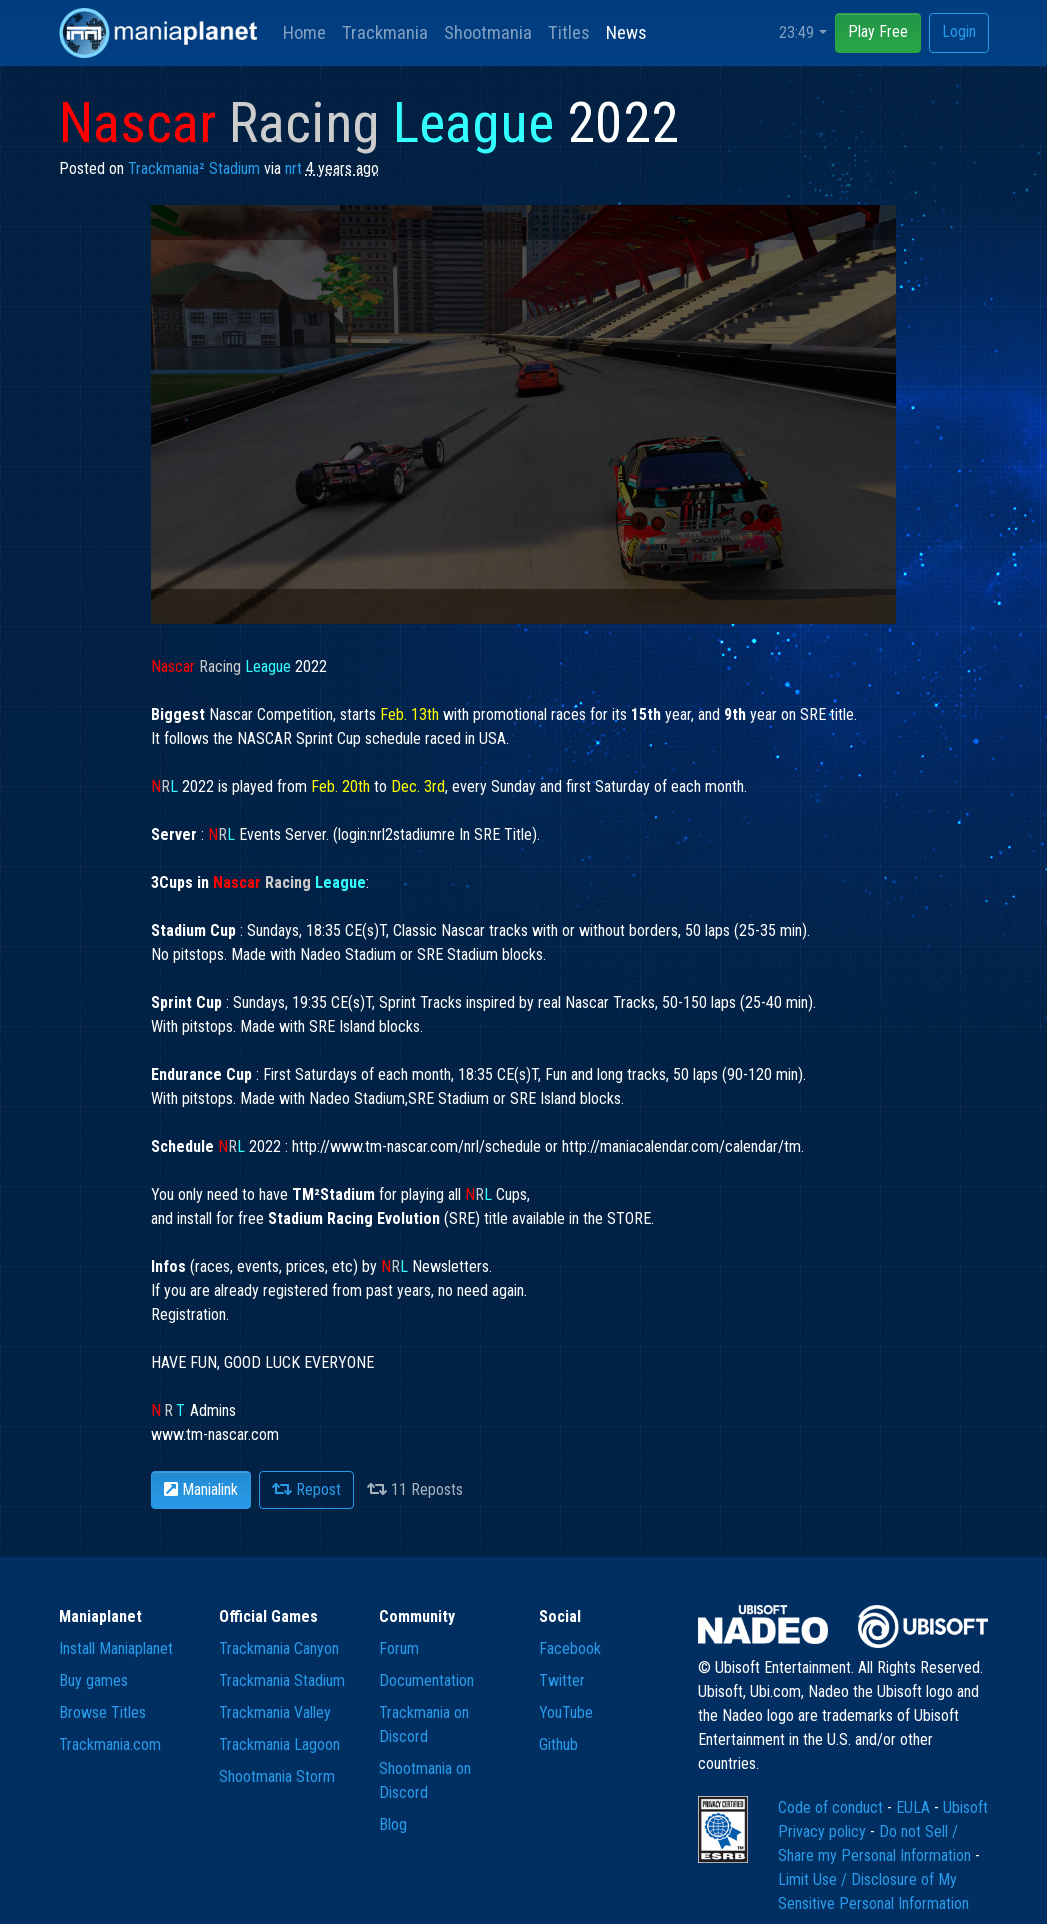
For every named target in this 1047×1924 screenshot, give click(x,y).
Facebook (570, 1648)
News (626, 32)
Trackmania (385, 32)
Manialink (201, 1489)
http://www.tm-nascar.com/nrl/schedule (416, 1146)
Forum (399, 1648)
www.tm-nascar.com (215, 1434)
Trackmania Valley (275, 1712)
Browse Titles (102, 1712)
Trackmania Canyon (279, 1648)
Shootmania (488, 32)
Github (558, 1744)
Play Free (878, 31)
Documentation (426, 1680)
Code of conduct (832, 1807)
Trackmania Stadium (282, 1680)
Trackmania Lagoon (279, 1744)
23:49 (796, 32)
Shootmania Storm (277, 1776)
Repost (306, 1489)
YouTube (566, 1712)
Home (304, 32)
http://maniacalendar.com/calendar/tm (681, 1146)
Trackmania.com (110, 1744)
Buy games (93, 1680)
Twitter (562, 1680)
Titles (569, 32)
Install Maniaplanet (116, 1648)
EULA (915, 1807)
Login (959, 31)
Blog (393, 1824)
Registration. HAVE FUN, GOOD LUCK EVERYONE (262, 1362)
